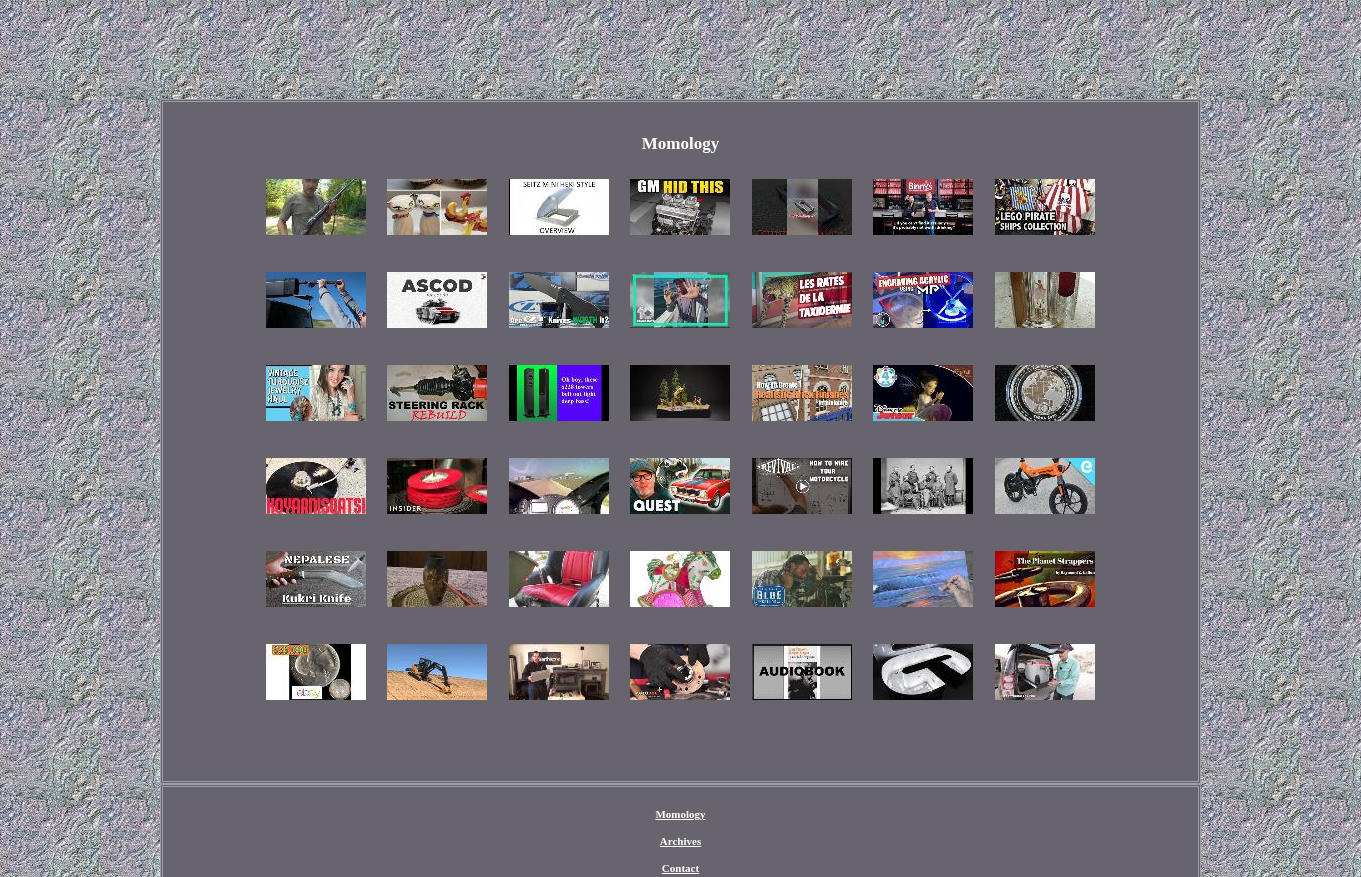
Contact (680, 868)
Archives (680, 841)
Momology (680, 814)
